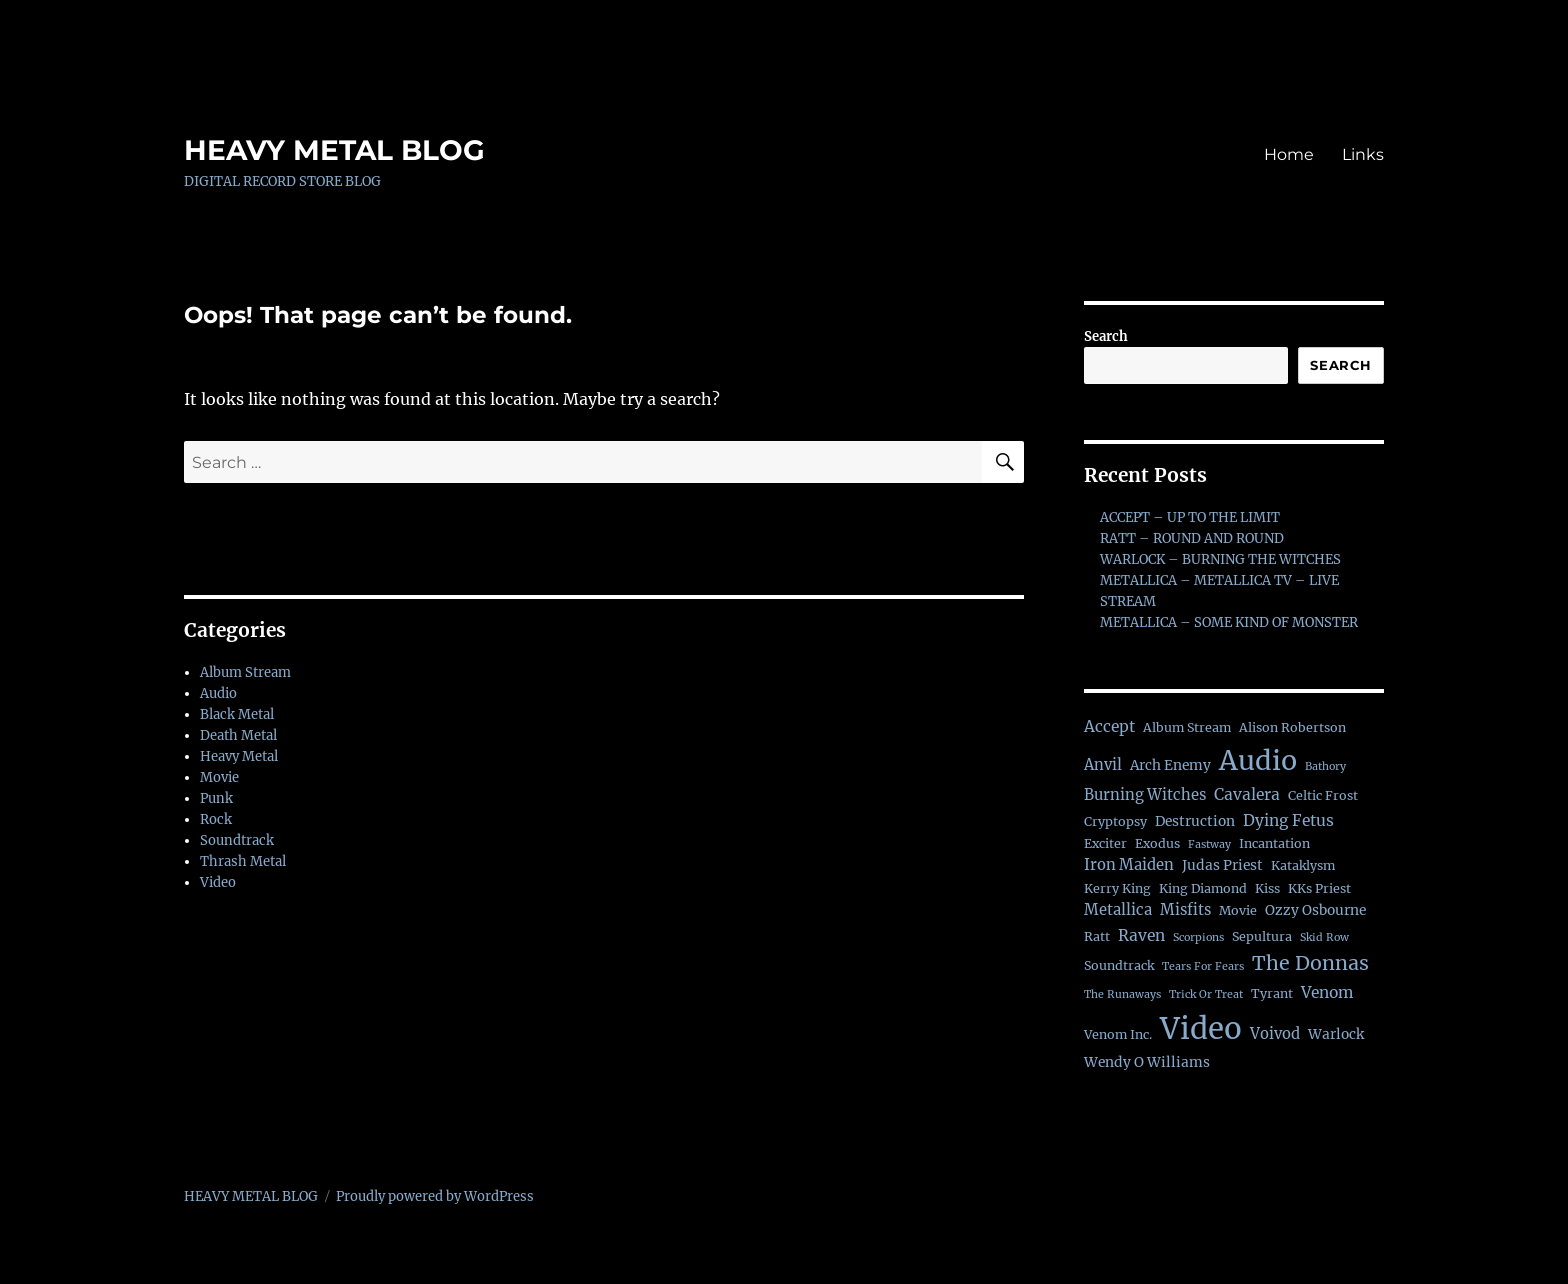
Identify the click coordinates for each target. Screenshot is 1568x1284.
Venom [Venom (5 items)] (1327, 992)
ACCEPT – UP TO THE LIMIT (1190, 517)
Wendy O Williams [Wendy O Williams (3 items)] (1147, 1062)
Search (1106, 336)
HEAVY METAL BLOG (334, 150)
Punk (216, 798)
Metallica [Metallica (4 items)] (1118, 910)
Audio (218, 693)
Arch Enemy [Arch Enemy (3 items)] (1170, 765)
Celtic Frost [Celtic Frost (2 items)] (1323, 795)
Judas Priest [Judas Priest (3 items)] (1222, 865)
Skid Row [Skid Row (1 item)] (1324, 937)
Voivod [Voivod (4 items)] (1275, 1034)
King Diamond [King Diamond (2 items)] (1203, 888)
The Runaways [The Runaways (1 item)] (1122, 994)
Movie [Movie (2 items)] (1238, 910)
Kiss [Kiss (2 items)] (1267, 888)
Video (218, 882)
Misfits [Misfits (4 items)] (1185, 910)
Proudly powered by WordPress (435, 1196)
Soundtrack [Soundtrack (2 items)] (1119, 965)
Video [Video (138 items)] (1201, 1028)
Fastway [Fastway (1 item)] (1209, 844)
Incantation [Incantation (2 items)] (1274, 843)
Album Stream (245, 672)
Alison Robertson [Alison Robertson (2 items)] (1292, 727)
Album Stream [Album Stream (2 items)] (1187, 727)
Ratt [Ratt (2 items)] (1097, 936)
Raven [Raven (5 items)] (1141, 935)
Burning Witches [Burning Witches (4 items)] (1145, 795)
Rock (216, 819)
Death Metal (238, 735)
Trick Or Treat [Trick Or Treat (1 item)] (1206, 994)
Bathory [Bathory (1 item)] (1325, 766)
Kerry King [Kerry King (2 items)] (1117, 888)
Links (1363, 154)
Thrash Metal (243, 861)
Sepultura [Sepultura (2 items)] (1262, 936)
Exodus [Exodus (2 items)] (1157, 843)
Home (1289, 154)
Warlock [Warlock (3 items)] (1336, 1034)
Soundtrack (237, 840)
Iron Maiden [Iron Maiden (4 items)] (1129, 865)
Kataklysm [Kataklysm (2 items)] (1303, 865)
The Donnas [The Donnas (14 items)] (1310, 963)
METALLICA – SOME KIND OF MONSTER (1229, 622)
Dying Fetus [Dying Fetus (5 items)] (1288, 820)
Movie (219, 777)
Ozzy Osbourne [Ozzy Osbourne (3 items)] (1315, 910)
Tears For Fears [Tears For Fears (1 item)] (1203, 966)
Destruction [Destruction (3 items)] (1195, 821)
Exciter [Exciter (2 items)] (1105, 843)
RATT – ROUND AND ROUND (1192, 538)
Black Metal (237, 714)
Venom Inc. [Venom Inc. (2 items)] (1118, 1034)
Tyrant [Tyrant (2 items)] (1272, 993)
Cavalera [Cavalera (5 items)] (1247, 794)
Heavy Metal (239, 756)
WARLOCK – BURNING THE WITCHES (1220, 559)
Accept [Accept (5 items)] (1109, 726)
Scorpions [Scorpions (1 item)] (1198, 937)
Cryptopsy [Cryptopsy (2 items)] (1115, 821)
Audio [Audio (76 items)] (1258, 760)
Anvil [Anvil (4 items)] (1103, 765)
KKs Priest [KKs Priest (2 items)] (1319, 888)
